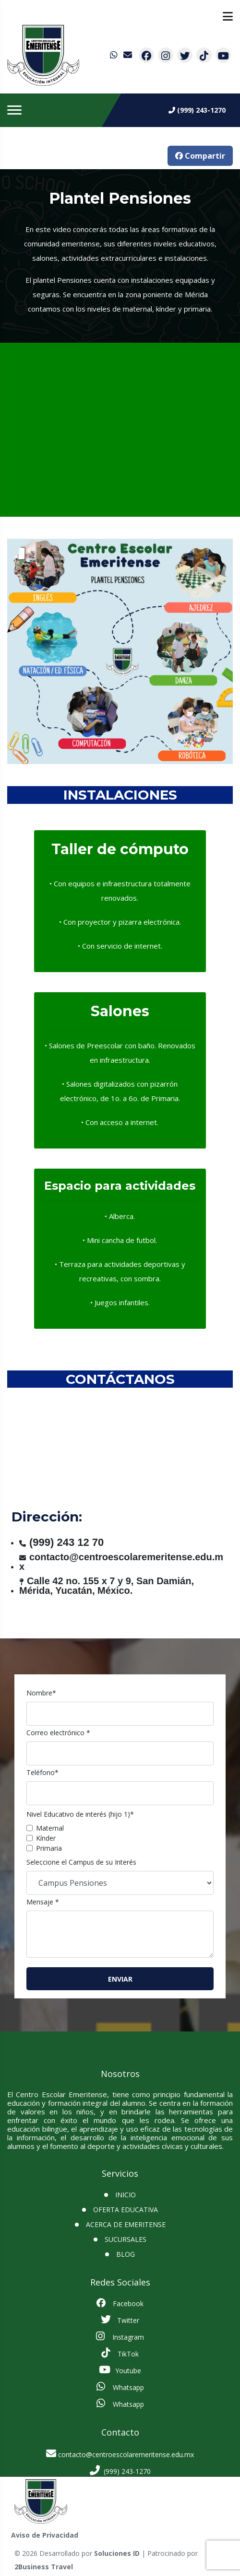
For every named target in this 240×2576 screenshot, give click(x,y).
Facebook (120, 2303)
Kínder (46, 1838)
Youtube (120, 2370)
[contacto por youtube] (223, 55)
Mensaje (42, 1901)
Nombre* (41, 1692)
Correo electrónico (58, 1732)
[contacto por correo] (128, 55)
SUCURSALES (125, 2239)
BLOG (125, 2254)
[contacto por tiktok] (204, 55)
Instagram (120, 2336)
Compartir (200, 156)
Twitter (120, 2319)
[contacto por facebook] (146, 55)
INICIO (125, 2194)
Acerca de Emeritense (126, 2224)
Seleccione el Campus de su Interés (81, 1862)
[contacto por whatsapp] (115, 55)
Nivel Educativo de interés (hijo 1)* (80, 1814)
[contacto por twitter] (184, 55)
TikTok (120, 2353)
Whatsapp (120, 2386)
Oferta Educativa (125, 2209)
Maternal (50, 1828)
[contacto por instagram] (165, 55)
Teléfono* (42, 1772)
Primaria (49, 1848)
